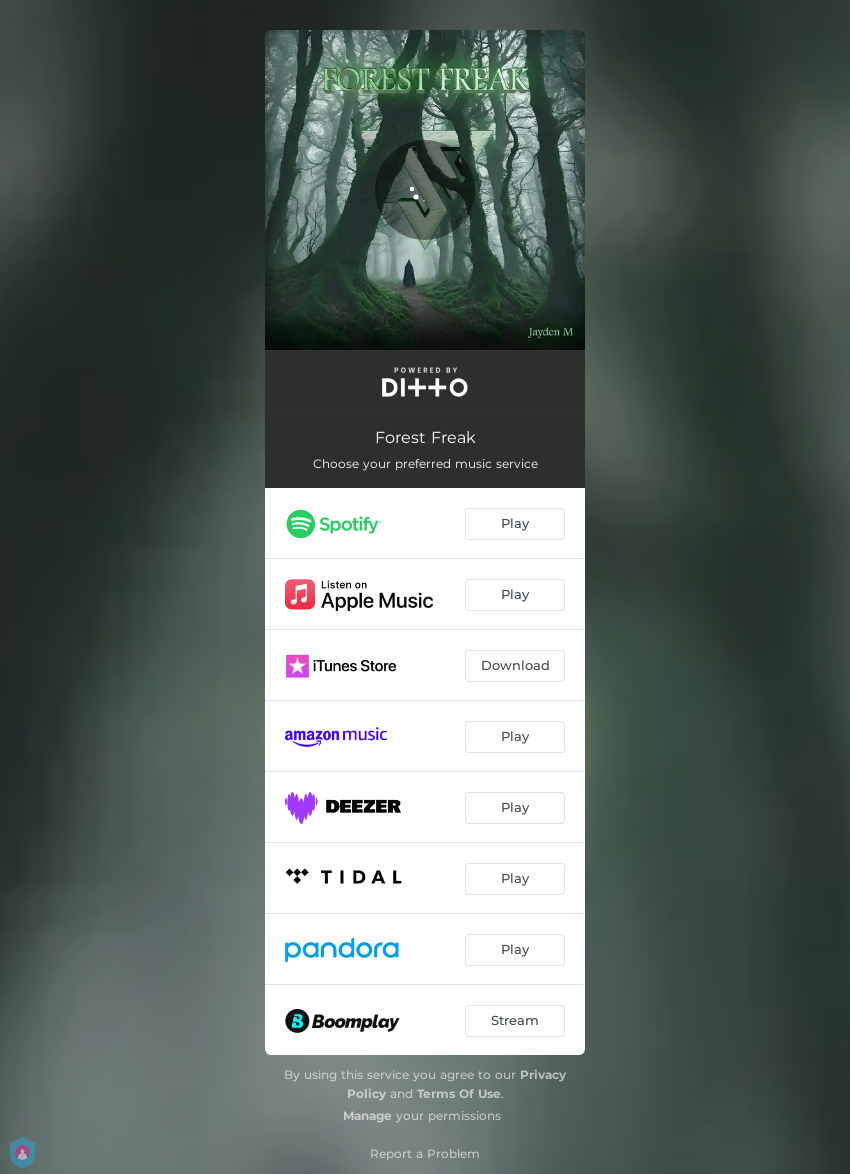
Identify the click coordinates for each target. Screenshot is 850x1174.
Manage (367, 1115)
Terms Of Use (459, 1093)
